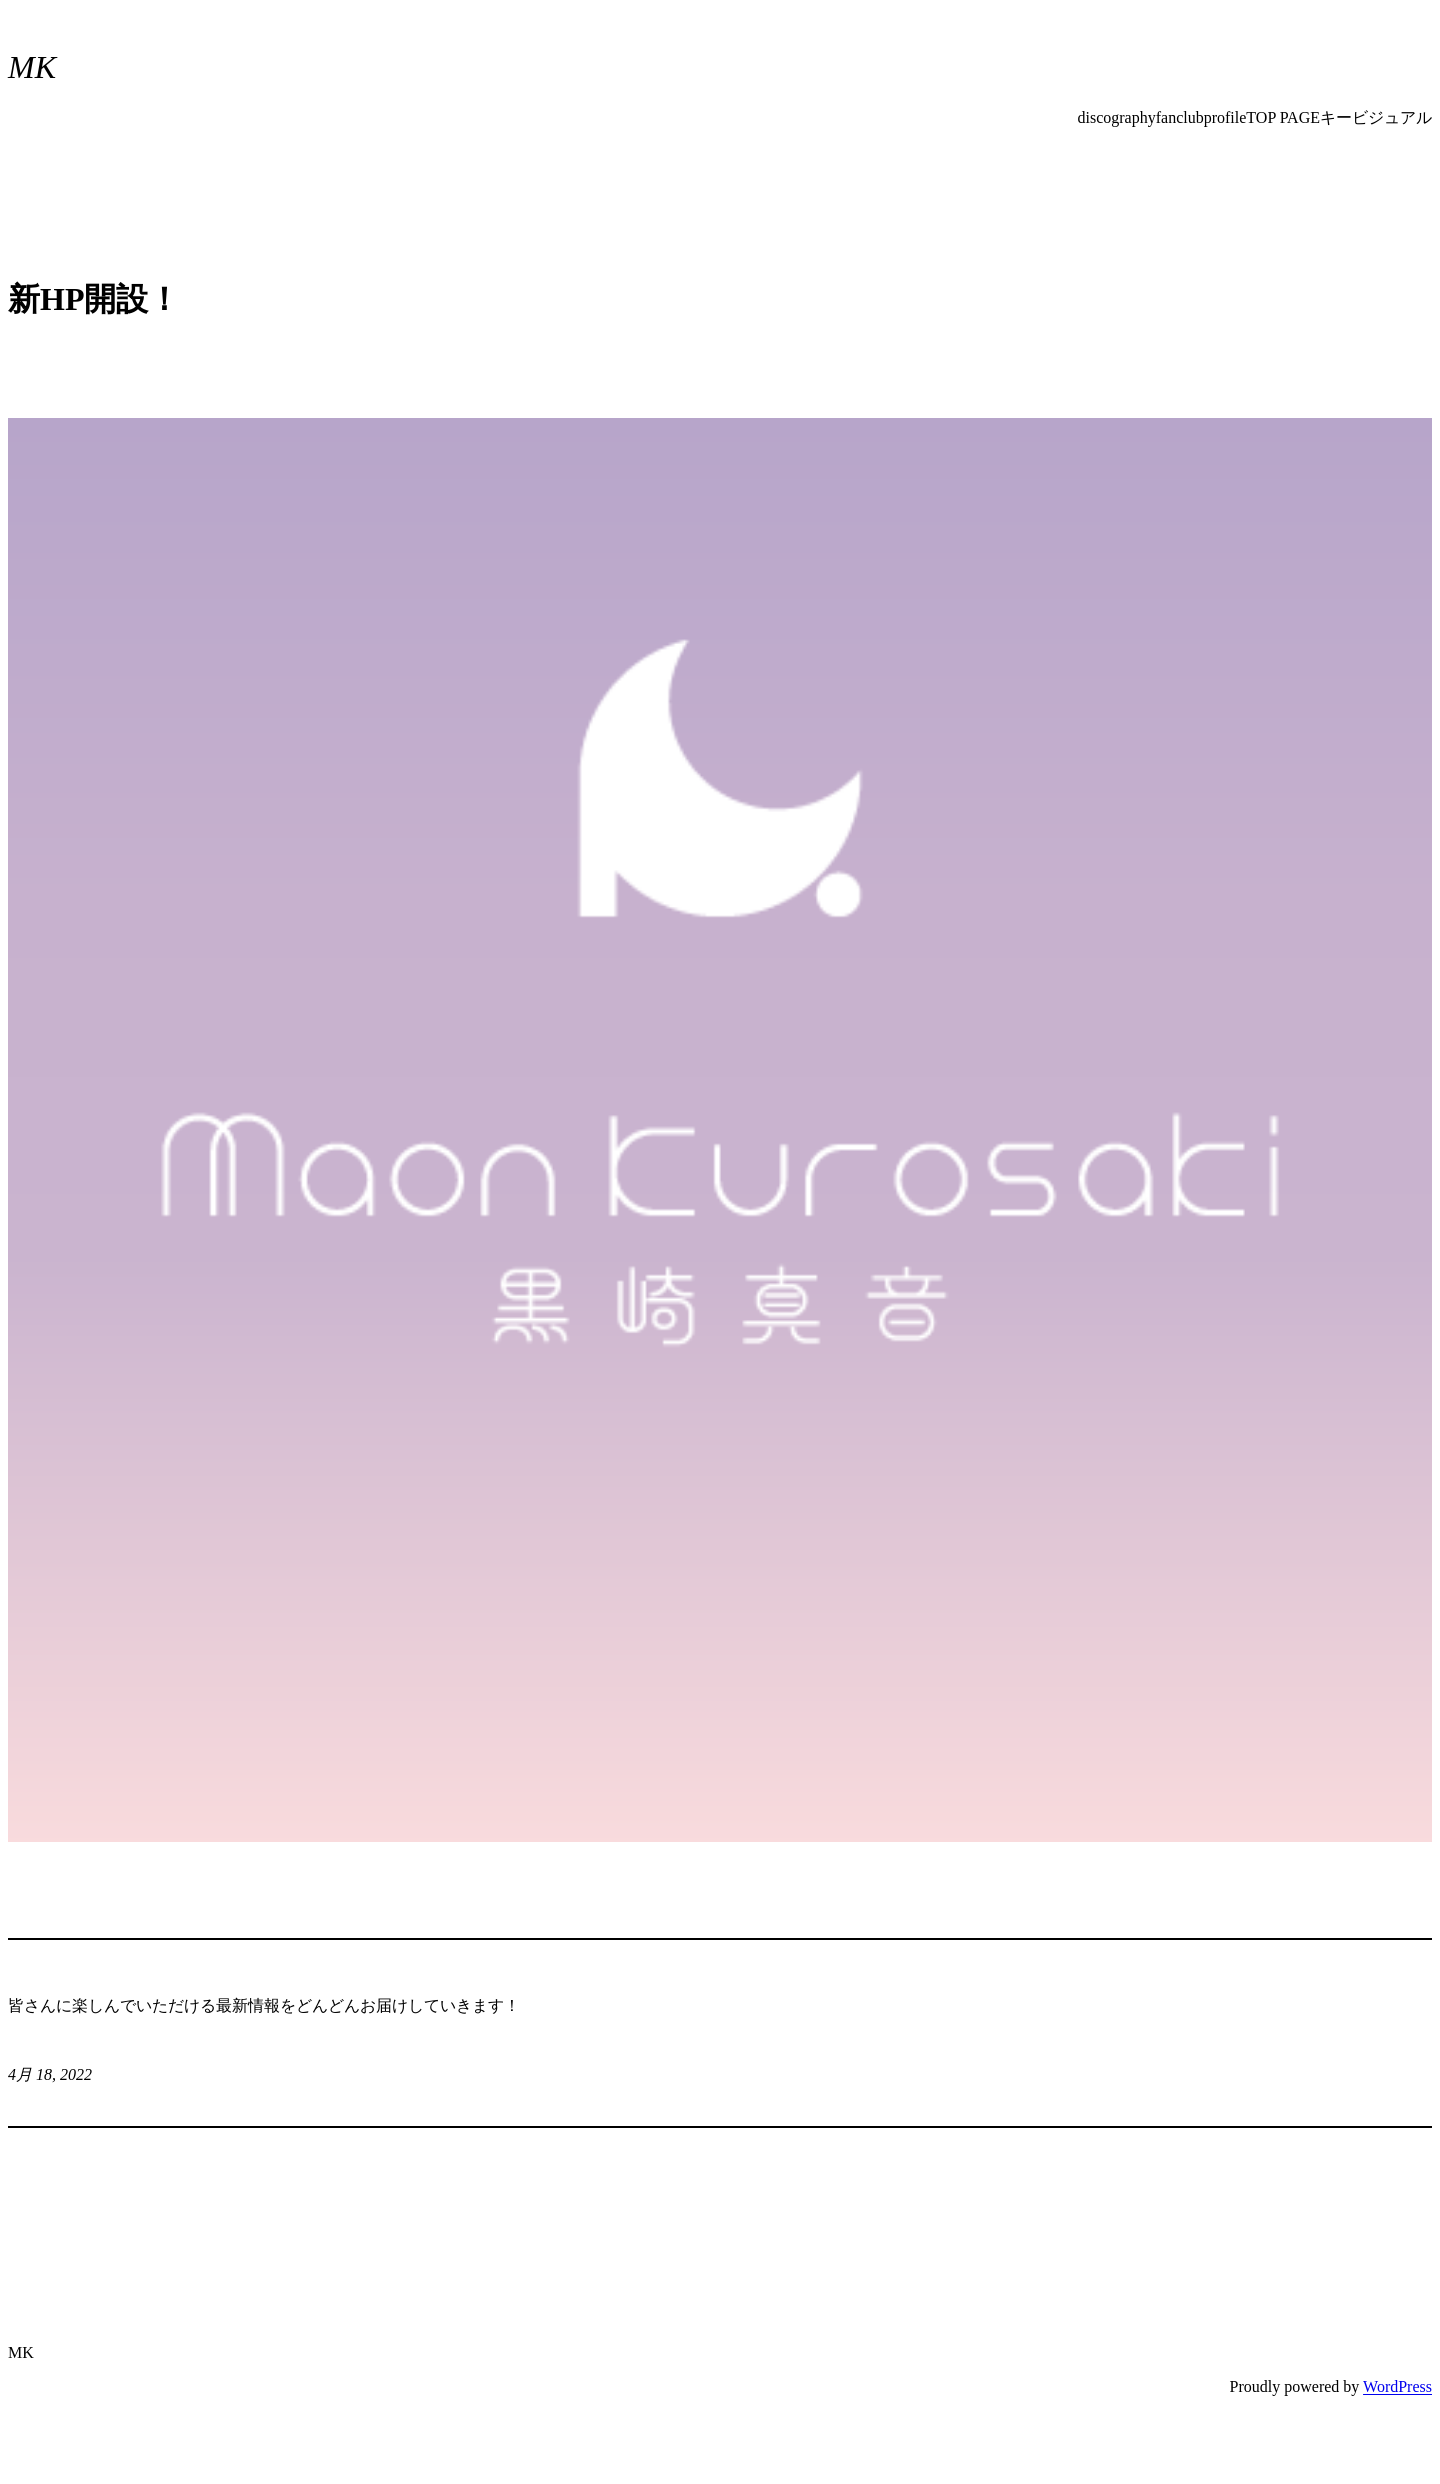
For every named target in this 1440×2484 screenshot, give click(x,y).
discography (1117, 117)
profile (1225, 117)
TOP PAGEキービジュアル (1339, 117)
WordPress (1397, 2386)
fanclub (1180, 117)
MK (32, 67)
